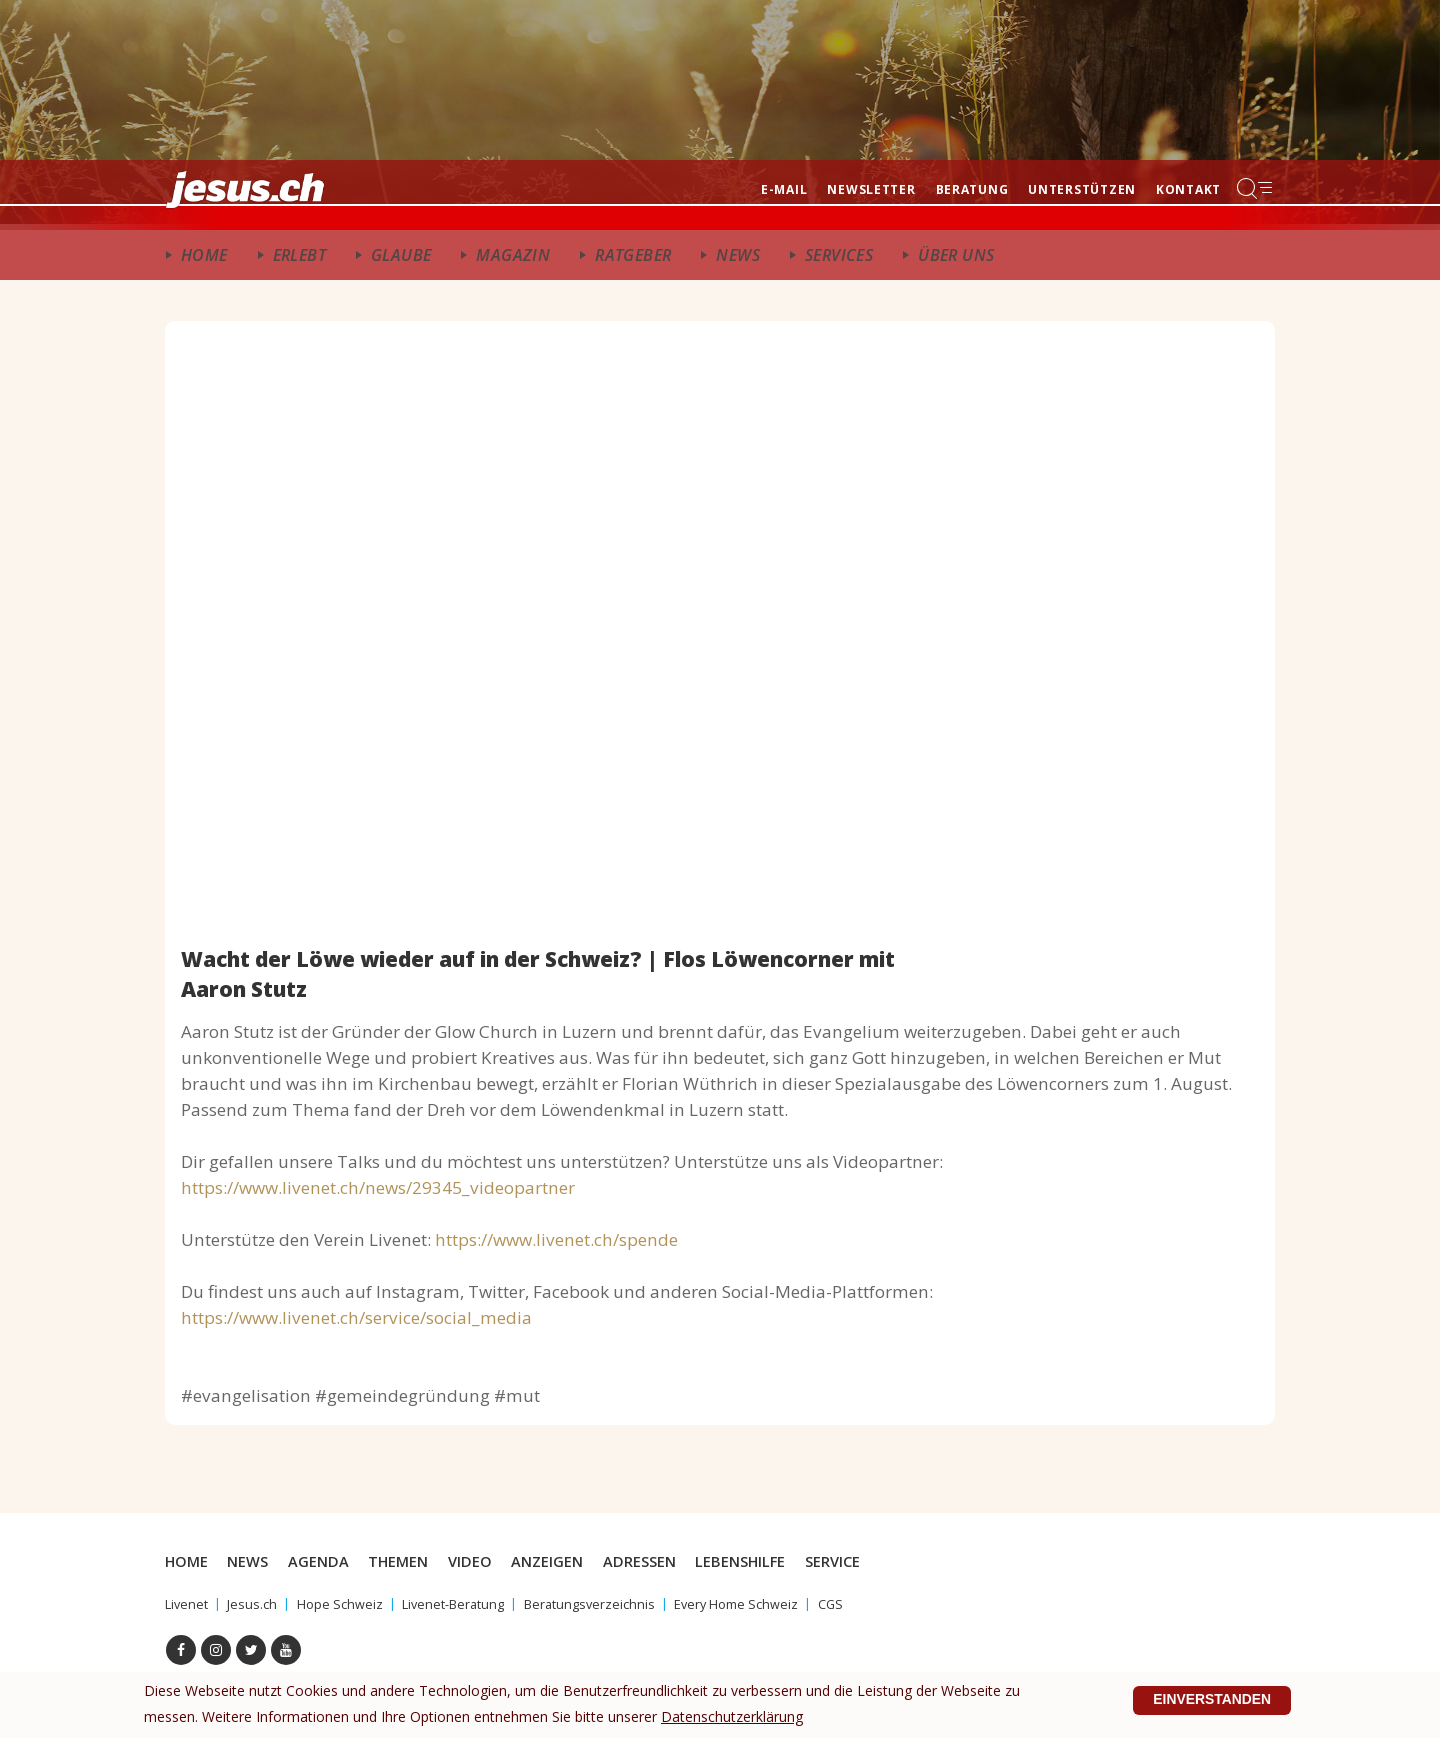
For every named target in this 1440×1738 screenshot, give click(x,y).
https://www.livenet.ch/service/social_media (356, 1317)
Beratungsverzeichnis (614, 1603)
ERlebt (299, 255)
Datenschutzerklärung (732, 1703)
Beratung (972, 189)
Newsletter (871, 189)
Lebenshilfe (770, 1561)
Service (867, 1561)
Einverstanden (1203, 1694)
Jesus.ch (257, 1603)
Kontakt (1188, 189)
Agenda (327, 1561)
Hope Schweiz (348, 1603)
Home (204, 255)
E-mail (784, 189)
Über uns (956, 255)
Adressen (665, 1561)
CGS (870, 1603)
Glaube (401, 255)
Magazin (513, 255)
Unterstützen (1082, 189)
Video (487, 1561)
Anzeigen (567, 1561)
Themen (411, 1561)
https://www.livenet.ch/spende (556, 1239)
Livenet (188, 1603)
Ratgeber (633, 255)
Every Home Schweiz (769, 1603)
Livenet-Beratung (469, 1603)
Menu (1256, 188)
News (738, 255)
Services (839, 255)
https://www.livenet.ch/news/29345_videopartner (378, 1187)
